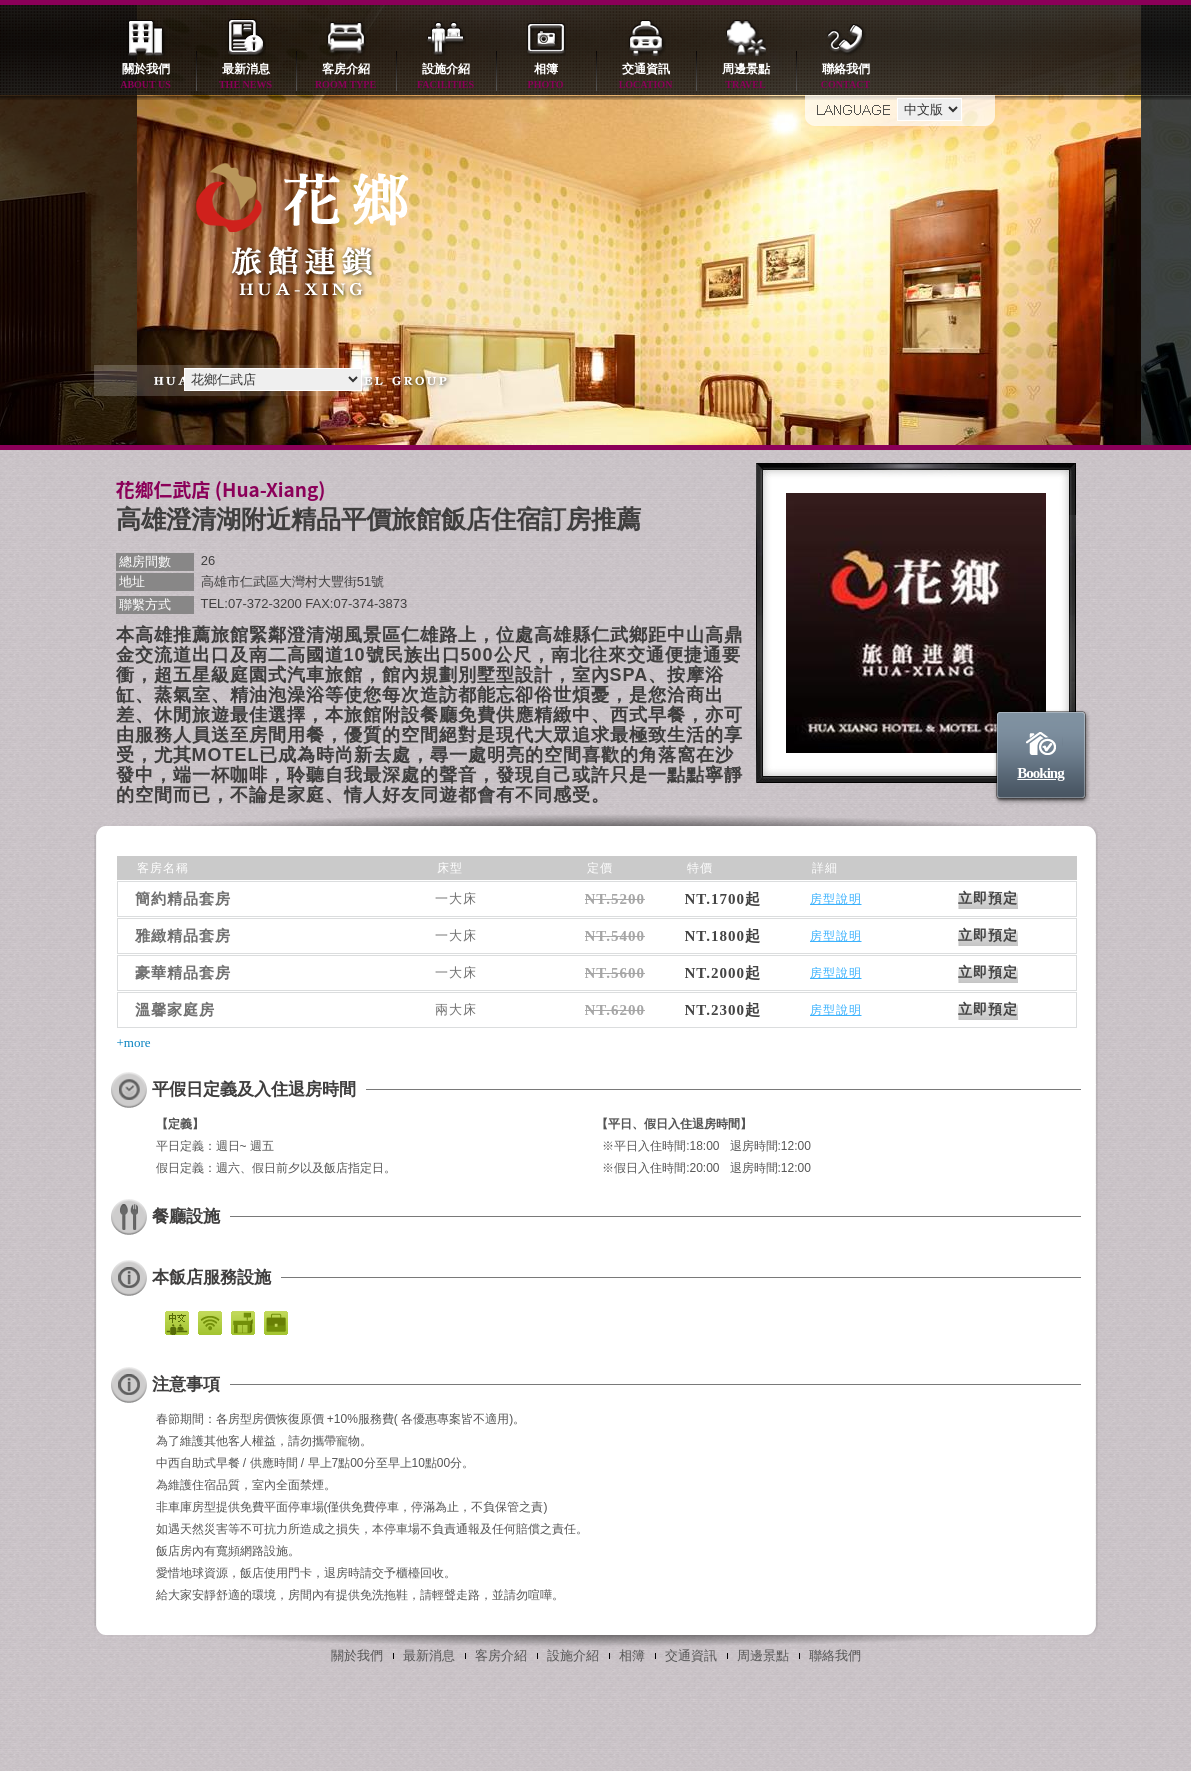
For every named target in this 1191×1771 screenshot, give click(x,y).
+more (134, 1042)
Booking (1040, 773)
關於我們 (146, 77)
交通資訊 (646, 77)
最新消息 (246, 77)
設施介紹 (446, 77)
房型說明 (836, 899)
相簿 (546, 77)
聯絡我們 (846, 77)
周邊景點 (746, 77)
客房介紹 (346, 77)
